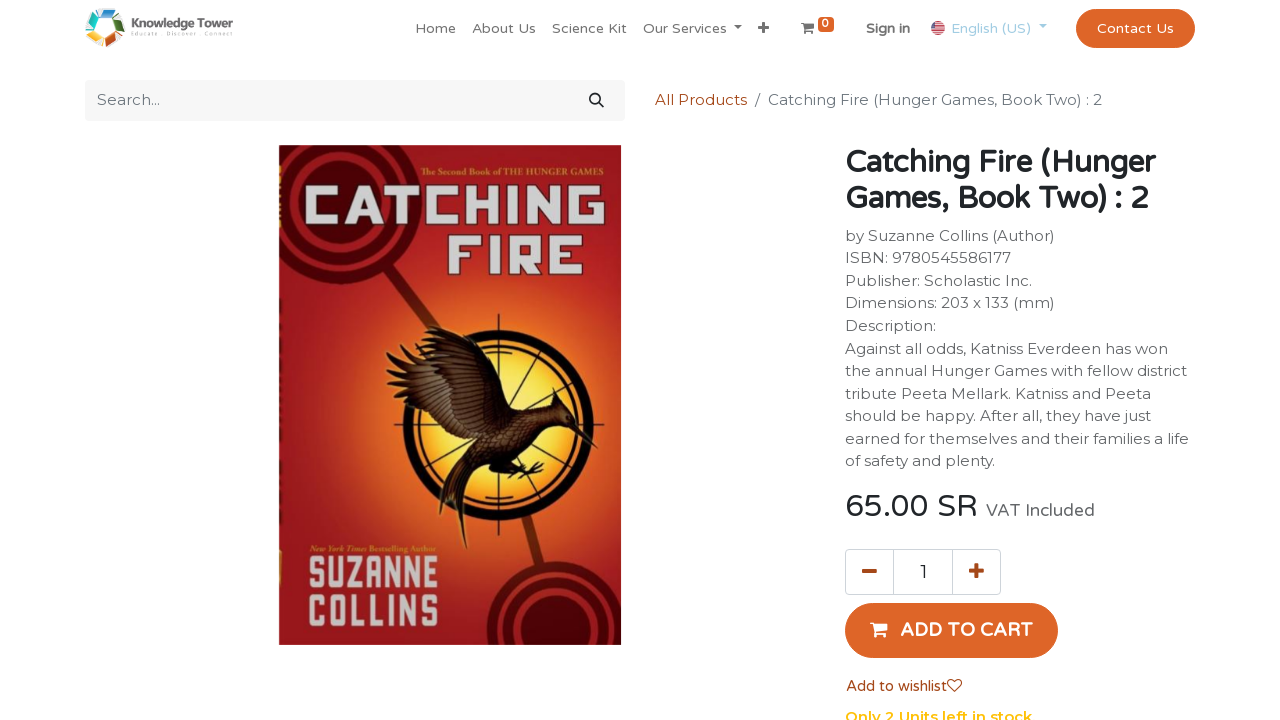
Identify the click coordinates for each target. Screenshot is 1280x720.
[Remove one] (869, 572)
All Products (701, 99)
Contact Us (1135, 28)
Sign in (888, 28)
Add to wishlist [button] (904, 686)
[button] (763, 28)
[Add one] (976, 572)
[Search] (596, 100)
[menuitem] (435, 28)
